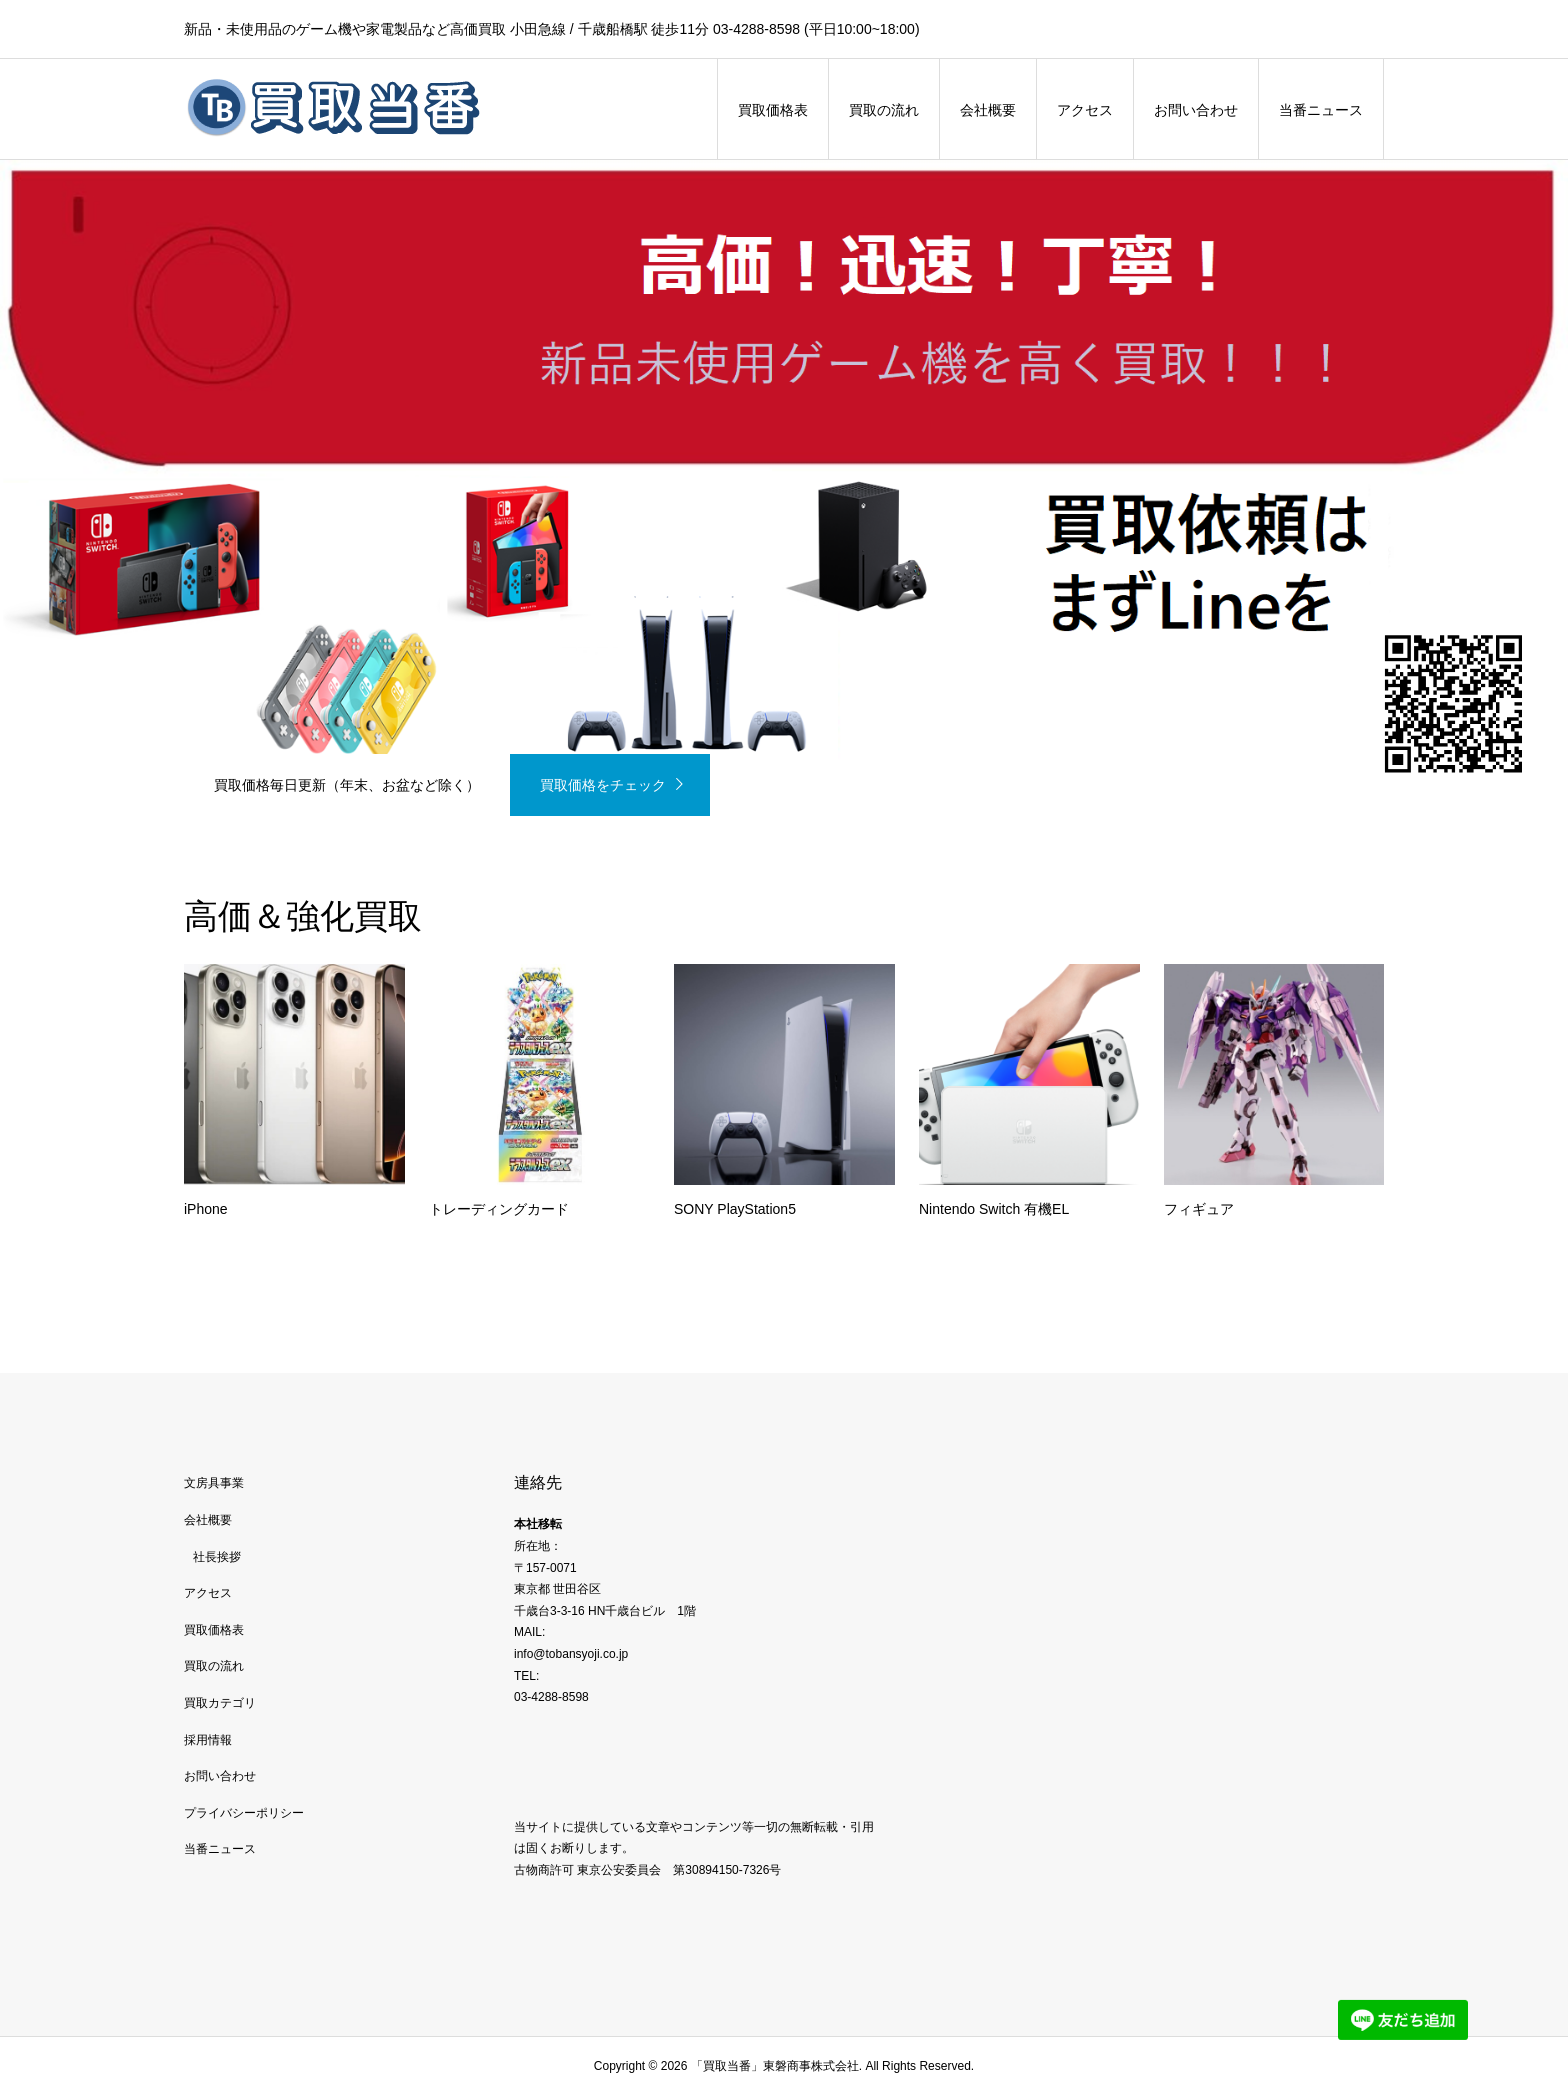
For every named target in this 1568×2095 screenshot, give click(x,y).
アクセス (1085, 110)
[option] (784, 488)
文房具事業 (214, 1483)
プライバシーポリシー (244, 1813)
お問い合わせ (1196, 110)
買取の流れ (884, 110)
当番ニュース (1321, 110)
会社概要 (988, 110)
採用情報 (208, 1740)
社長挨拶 (217, 1557)
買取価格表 (773, 110)
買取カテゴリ (220, 1703)
